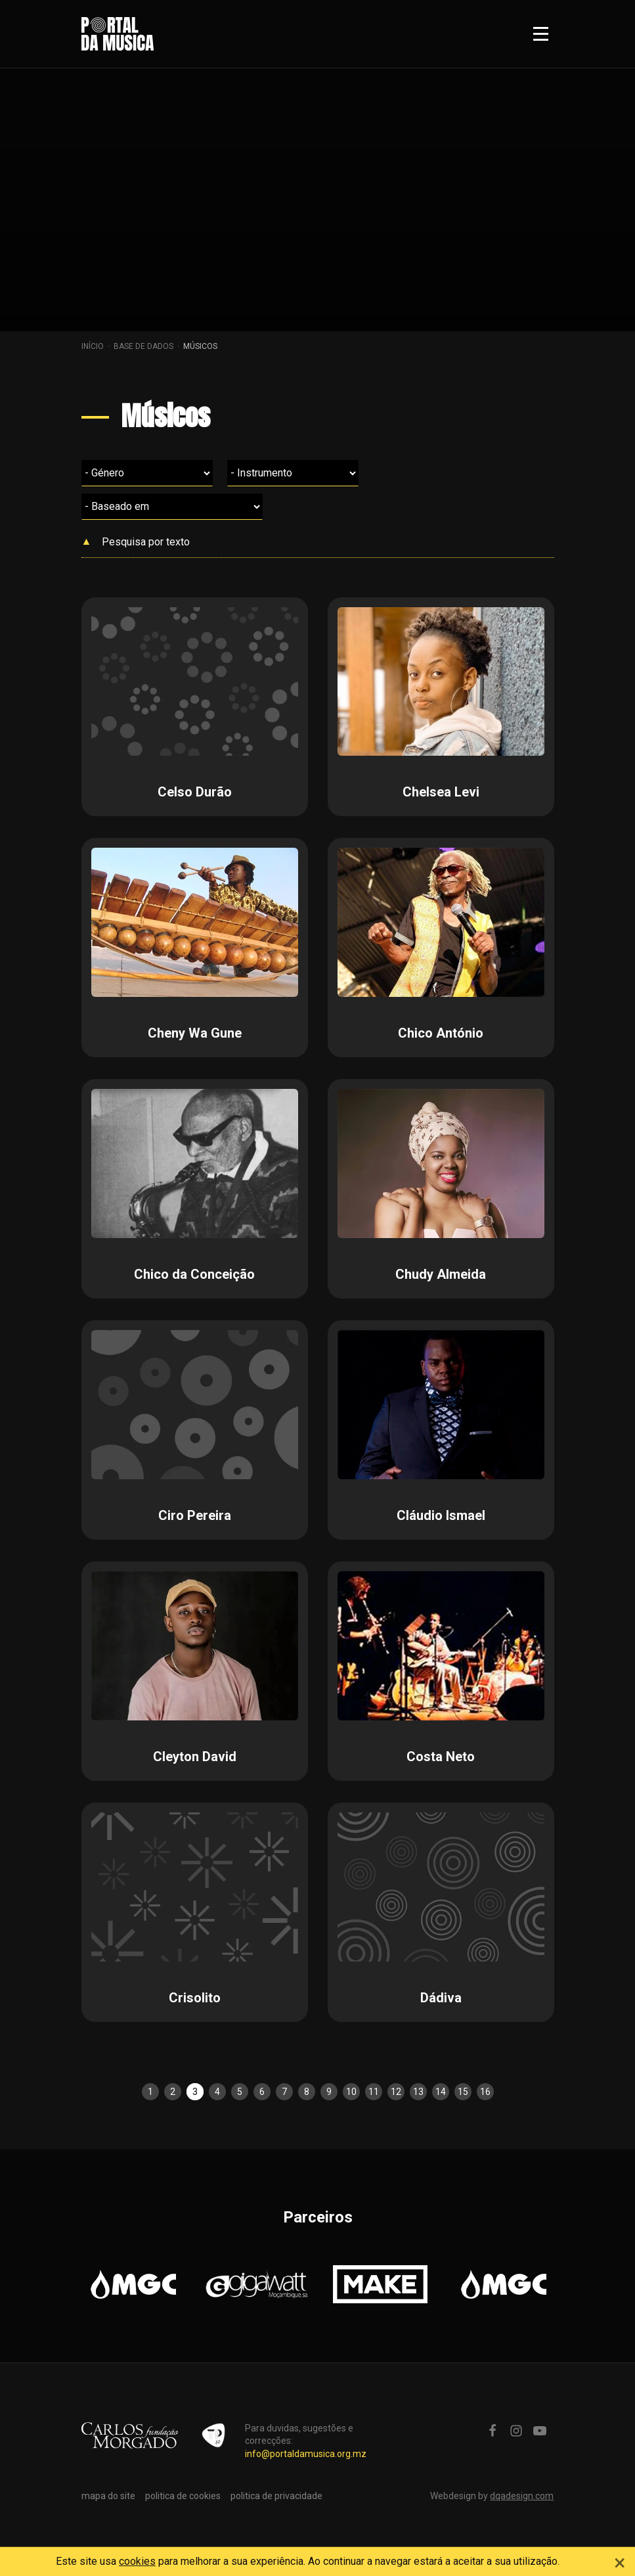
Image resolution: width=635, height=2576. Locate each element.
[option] (133, 2284)
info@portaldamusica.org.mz (305, 2454)
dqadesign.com (522, 2496)
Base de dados (143, 346)
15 (463, 2091)
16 (485, 2091)
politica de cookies (183, 2496)
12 (396, 2091)
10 (351, 2091)
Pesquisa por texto (146, 542)
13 (418, 2091)
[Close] (620, 2560)
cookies (137, 2561)
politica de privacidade (276, 2496)
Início (92, 346)
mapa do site (108, 2496)
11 (373, 2091)
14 (440, 2091)
